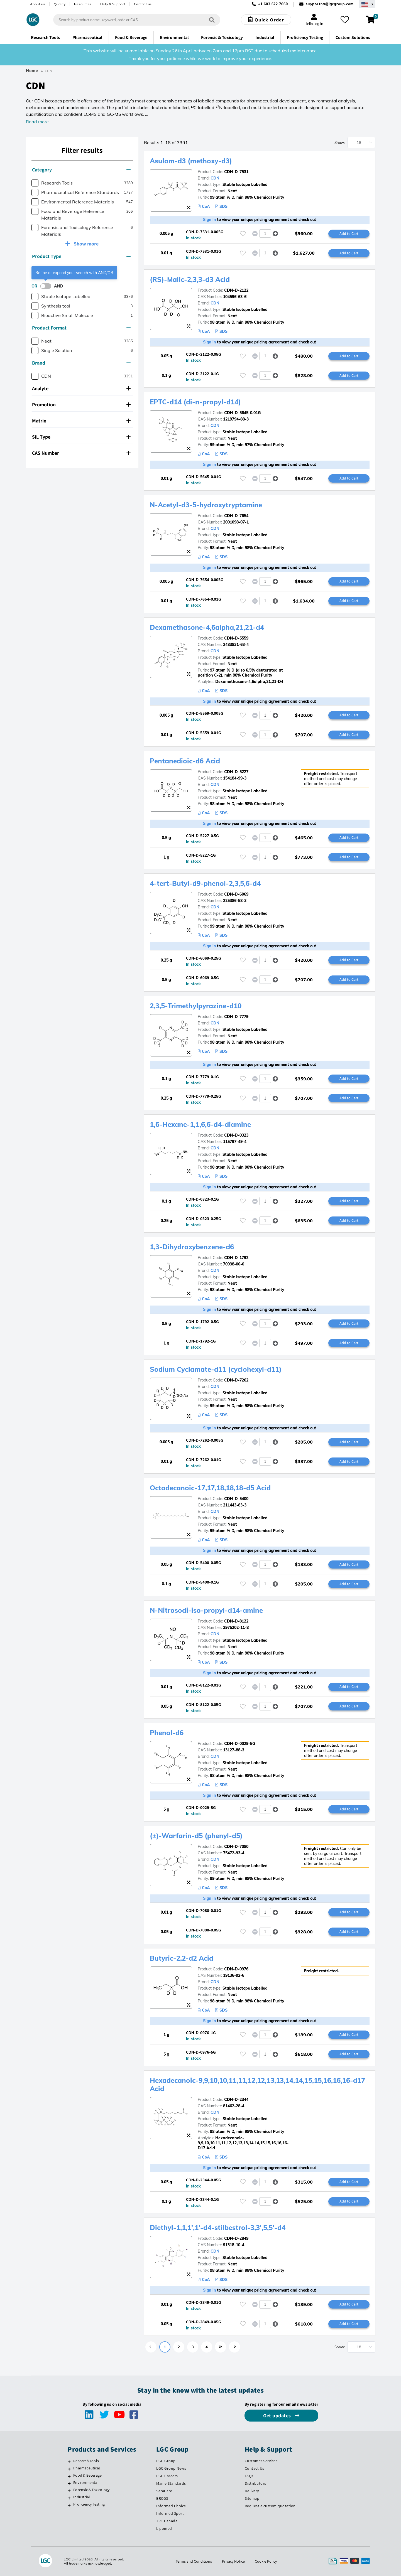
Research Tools (86, 2460)
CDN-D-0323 (236, 1135)
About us (37, 4)
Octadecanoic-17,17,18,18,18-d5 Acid (210, 1488)
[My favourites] (345, 19)
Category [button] (81, 169)
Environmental (86, 2482)
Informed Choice (171, 2505)
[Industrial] (69, 2497)
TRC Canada (166, 2520)
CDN (215, 178)
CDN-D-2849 (236, 2238)
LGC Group (166, 2460)
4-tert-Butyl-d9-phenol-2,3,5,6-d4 (205, 883)
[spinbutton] (265, 233)
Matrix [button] (81, 420)
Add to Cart (348, 233)
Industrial (81, 2496)
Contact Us (254, 2468)
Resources (83, 4)
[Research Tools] (69, 2461)
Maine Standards (171, 2483)
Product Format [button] (81, 328)
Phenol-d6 (167, 1733)
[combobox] (136, 20)
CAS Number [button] (81, 453)
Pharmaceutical (86, 2468)
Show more (86, 243)
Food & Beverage (87, 2475)
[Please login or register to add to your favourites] (243, 233)
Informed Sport (170, 2513)
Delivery (252, 2490)
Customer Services (261, 2460)
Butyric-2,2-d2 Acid (181, 1958)
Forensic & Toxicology (91, 2489)
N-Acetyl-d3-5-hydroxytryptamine (206, 505)
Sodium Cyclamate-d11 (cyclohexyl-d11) (216, 1369)
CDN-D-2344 (236, 2099)
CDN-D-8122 (236, 1621)
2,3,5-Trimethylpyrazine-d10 (195, 1006)
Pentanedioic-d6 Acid (185, 761)
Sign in (209, 219)
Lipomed (164, 2528)
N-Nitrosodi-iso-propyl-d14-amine (206, 1610)
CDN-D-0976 (236, 1969)
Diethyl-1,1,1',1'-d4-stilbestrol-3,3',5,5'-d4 (217, 2227)
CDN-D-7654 (236, 515)
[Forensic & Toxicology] (69, 2490)
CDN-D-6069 (236, 894)
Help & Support (112, 4)
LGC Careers (167, 2475)
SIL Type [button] (81, 437)
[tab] (82, 170)
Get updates (277, 2415)
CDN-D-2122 (236, 290)
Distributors (255, 2483)
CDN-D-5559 (236, 638)
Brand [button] (81, 363)
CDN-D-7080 (236, 1846)
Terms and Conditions (194, 2561)
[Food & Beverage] (69, 2476)
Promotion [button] (81, 404)
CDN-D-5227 (236, 771)
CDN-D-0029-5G (239, 1743)
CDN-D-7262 (236, 1380)
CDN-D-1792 (236, 1257)
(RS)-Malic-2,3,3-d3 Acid (190, 279)
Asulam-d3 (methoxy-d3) (191, 161)
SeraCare (164, 2490)
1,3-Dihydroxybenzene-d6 (192, 1247)
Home (32, 70)
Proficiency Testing (89, 2504)
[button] (275, 233)
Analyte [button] (81, 388)
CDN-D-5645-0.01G (242, 412)
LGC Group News (171, 2468)
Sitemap (252, 2498)
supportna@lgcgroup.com (330, 4)
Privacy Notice (233, 2561)
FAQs (249, 2475)
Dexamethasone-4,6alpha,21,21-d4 (207, 627)
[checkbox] (34, 183)
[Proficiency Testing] (69, 2505)
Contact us (143, 4)
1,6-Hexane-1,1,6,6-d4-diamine (200, 1124)
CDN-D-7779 (236, 1016)
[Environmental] (69, 2483)
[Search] (212, 19)
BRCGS (162, 2498)
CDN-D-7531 (236, 171)
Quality (60, 4)
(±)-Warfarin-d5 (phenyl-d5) (196, 1836)
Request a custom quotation (270, 2505)
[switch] (47, 286)
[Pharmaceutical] (69, 2468)
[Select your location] (367, 4)
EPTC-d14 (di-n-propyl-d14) (195, 402)
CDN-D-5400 (236, 1498)
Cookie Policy (266, 2561)
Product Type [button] (81, 256)
